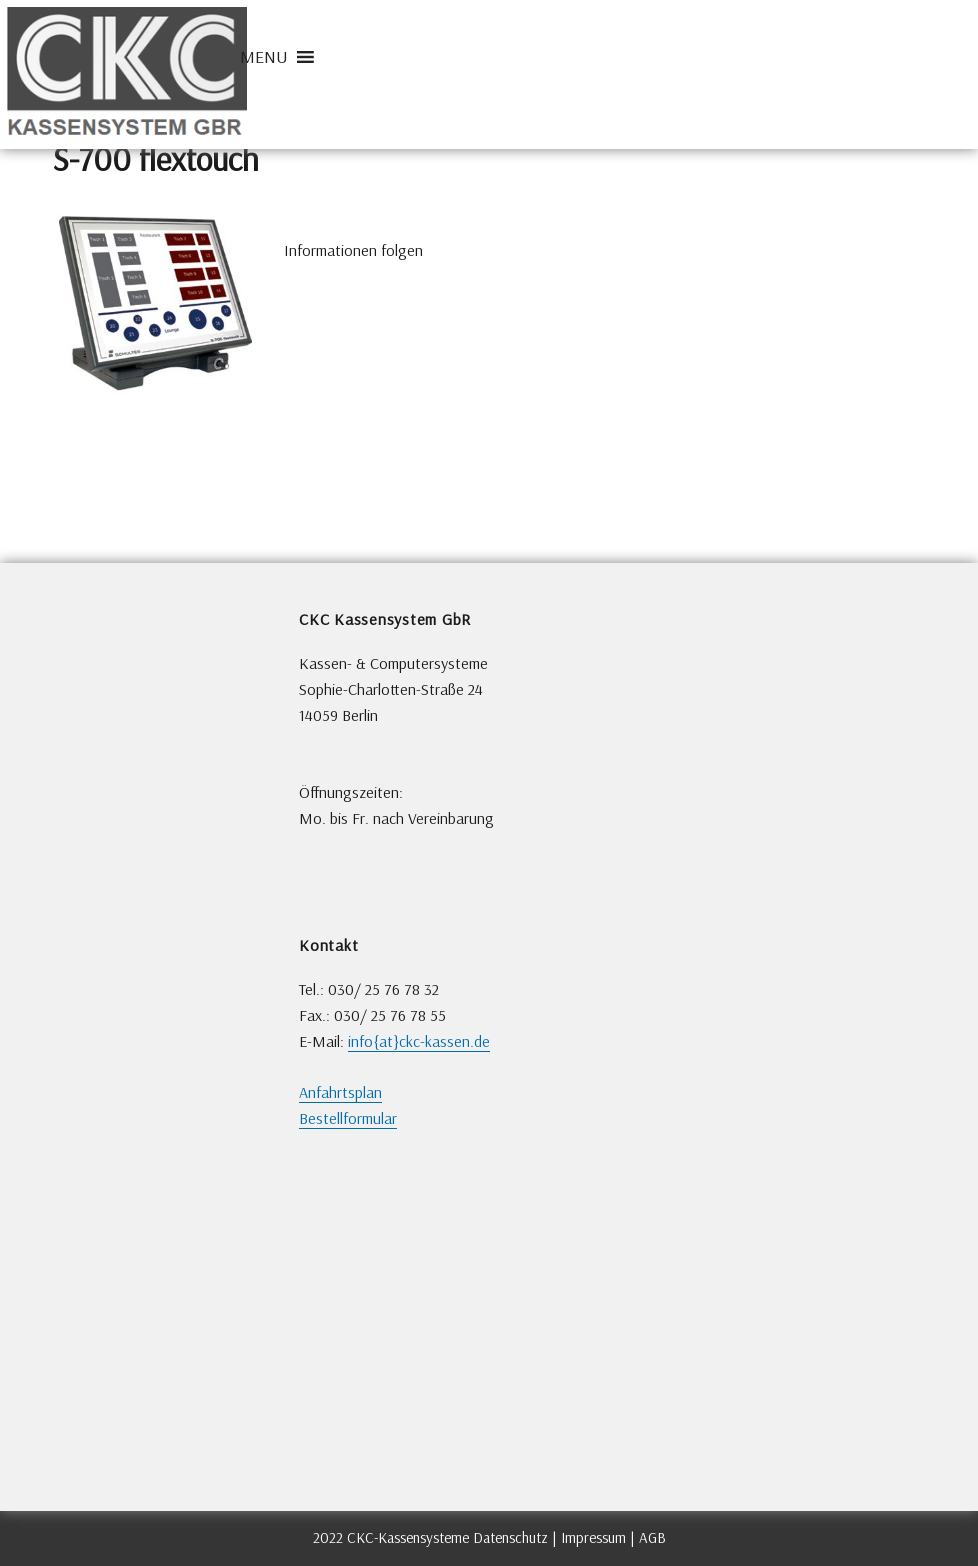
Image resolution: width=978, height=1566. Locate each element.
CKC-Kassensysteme (408, 1538)
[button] (264, 57)
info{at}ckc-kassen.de (419, 1041)
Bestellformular (348, 1118)
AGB (652, 1538)
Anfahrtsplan (340, 1092)
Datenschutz (510, 1538)
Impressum (593, 1538)
